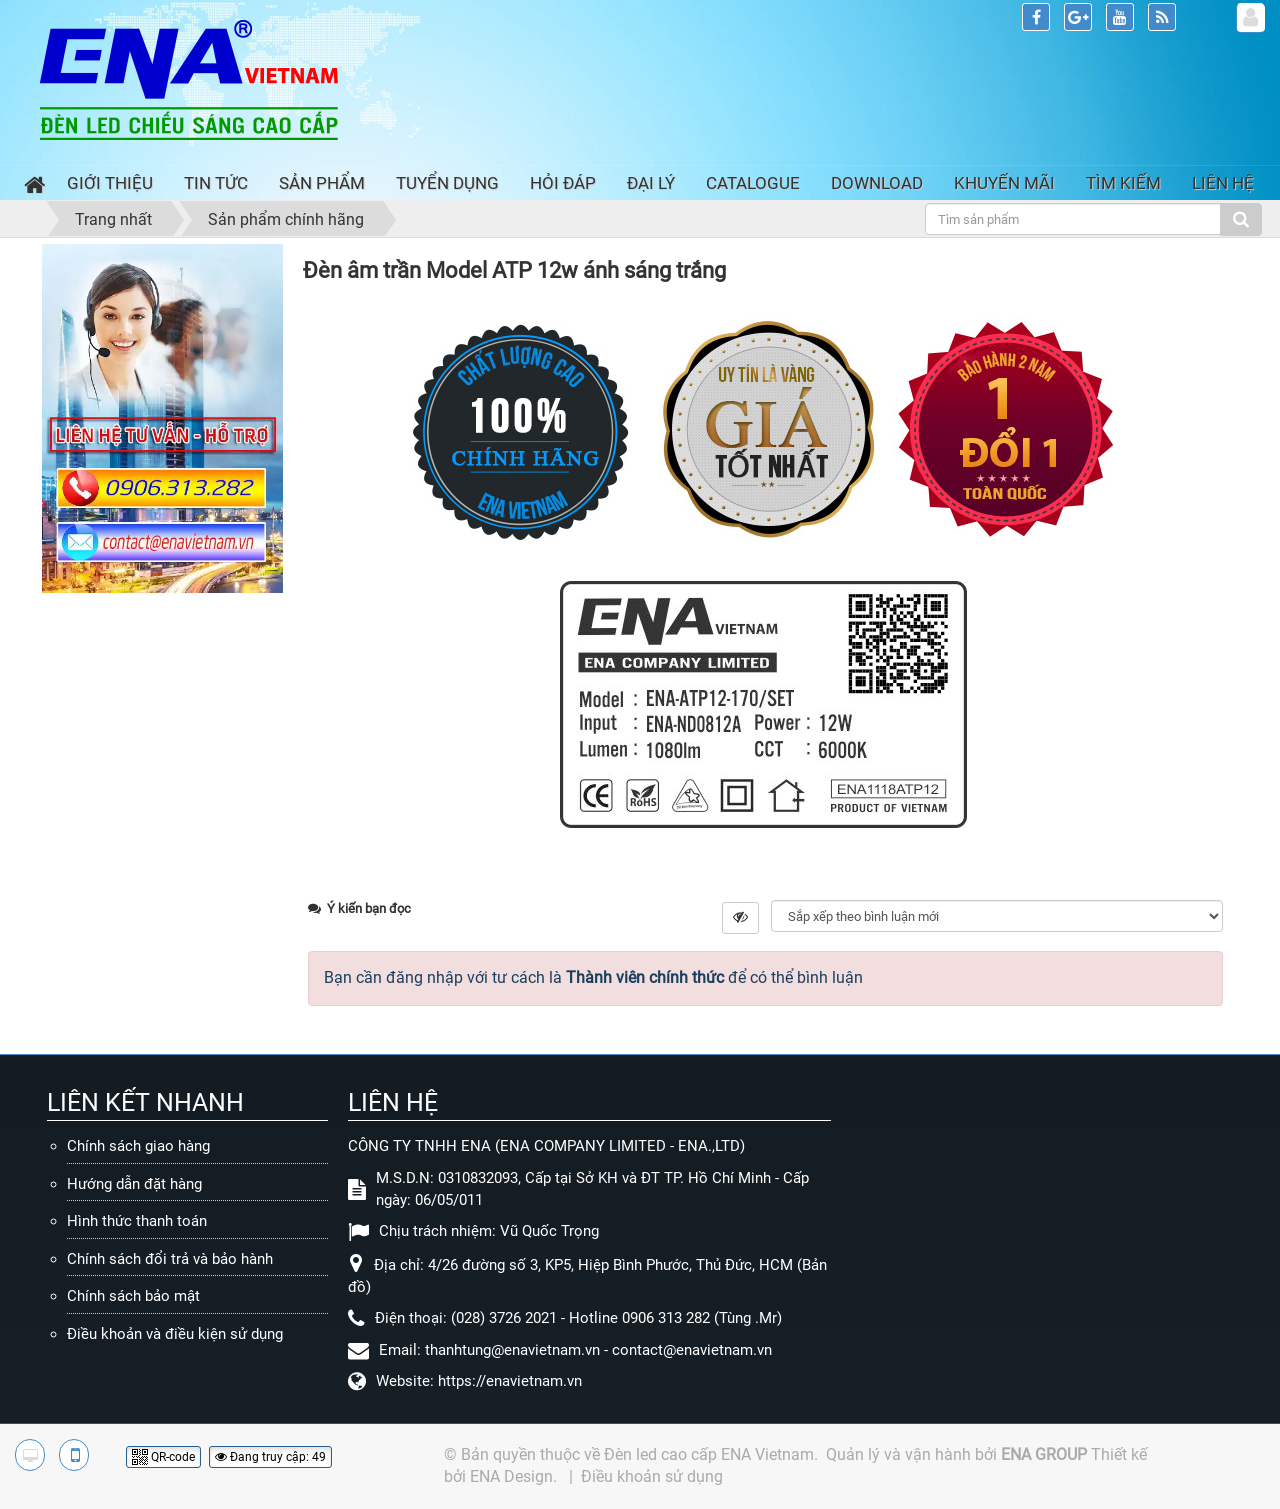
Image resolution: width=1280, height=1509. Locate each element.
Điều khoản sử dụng (652, 1476)
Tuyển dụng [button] (447, 183)
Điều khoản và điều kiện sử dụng (175, 1334)
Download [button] (877, 183)
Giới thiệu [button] (110, 183)
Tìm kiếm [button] (1123, 183)
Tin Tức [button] (216, 183)
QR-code (163, 1457)
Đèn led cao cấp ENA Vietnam (709, 1454)
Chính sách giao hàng (138, 1146)
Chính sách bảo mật (133, 1296)
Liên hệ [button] (1223, 183)
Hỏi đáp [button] (563, 183)
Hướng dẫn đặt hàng (134, 1184)
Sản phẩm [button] (322, 183)
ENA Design (511, 1476)
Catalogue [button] (753, 183)
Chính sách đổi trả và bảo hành (170, 1259)
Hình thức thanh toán (137, 1221)
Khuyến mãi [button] (1004, 183)
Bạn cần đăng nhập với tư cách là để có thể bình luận (593, 977)
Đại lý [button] (651, 183)
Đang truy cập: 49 (270, 1457)
